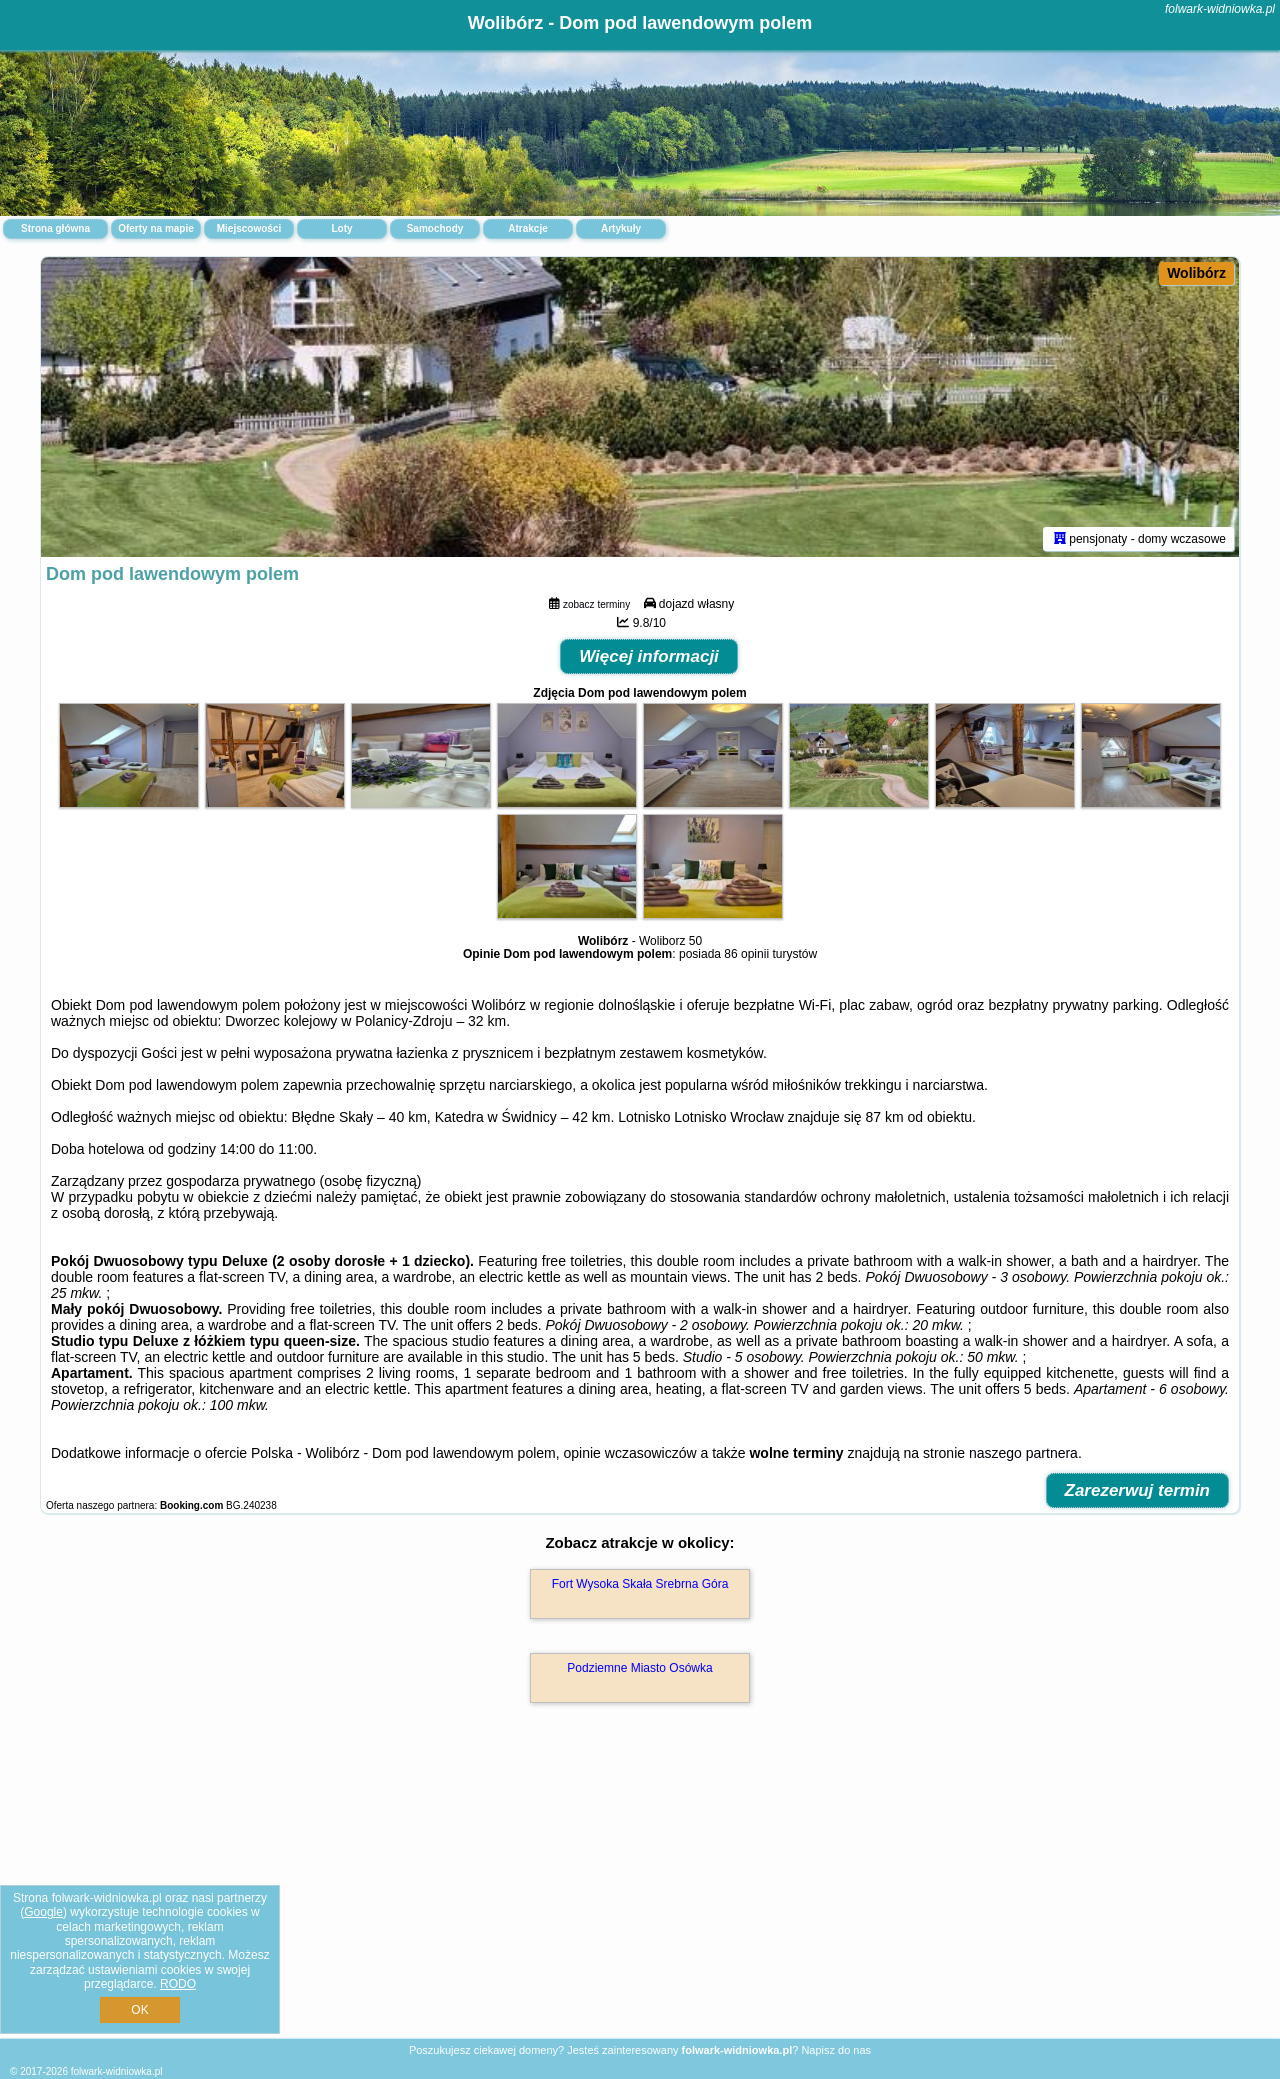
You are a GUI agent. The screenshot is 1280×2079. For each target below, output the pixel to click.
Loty (341, 228)
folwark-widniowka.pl (1220, 9)
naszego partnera (1023, 1453)
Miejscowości (249, 228)
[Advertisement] (640, 1892)
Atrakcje (527, 228)
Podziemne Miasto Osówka (639, 1668)
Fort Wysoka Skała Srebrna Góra (640, 1584)
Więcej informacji (649, 656)
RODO (178, 1984)
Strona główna (55, 228)
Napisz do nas (836, 2050)
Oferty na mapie (156, 228)
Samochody (435, 228)
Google (43, 1912)
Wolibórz (1196, 273)
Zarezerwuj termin (1138, 1490)
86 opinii (746, 954)
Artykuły (621, 228)
